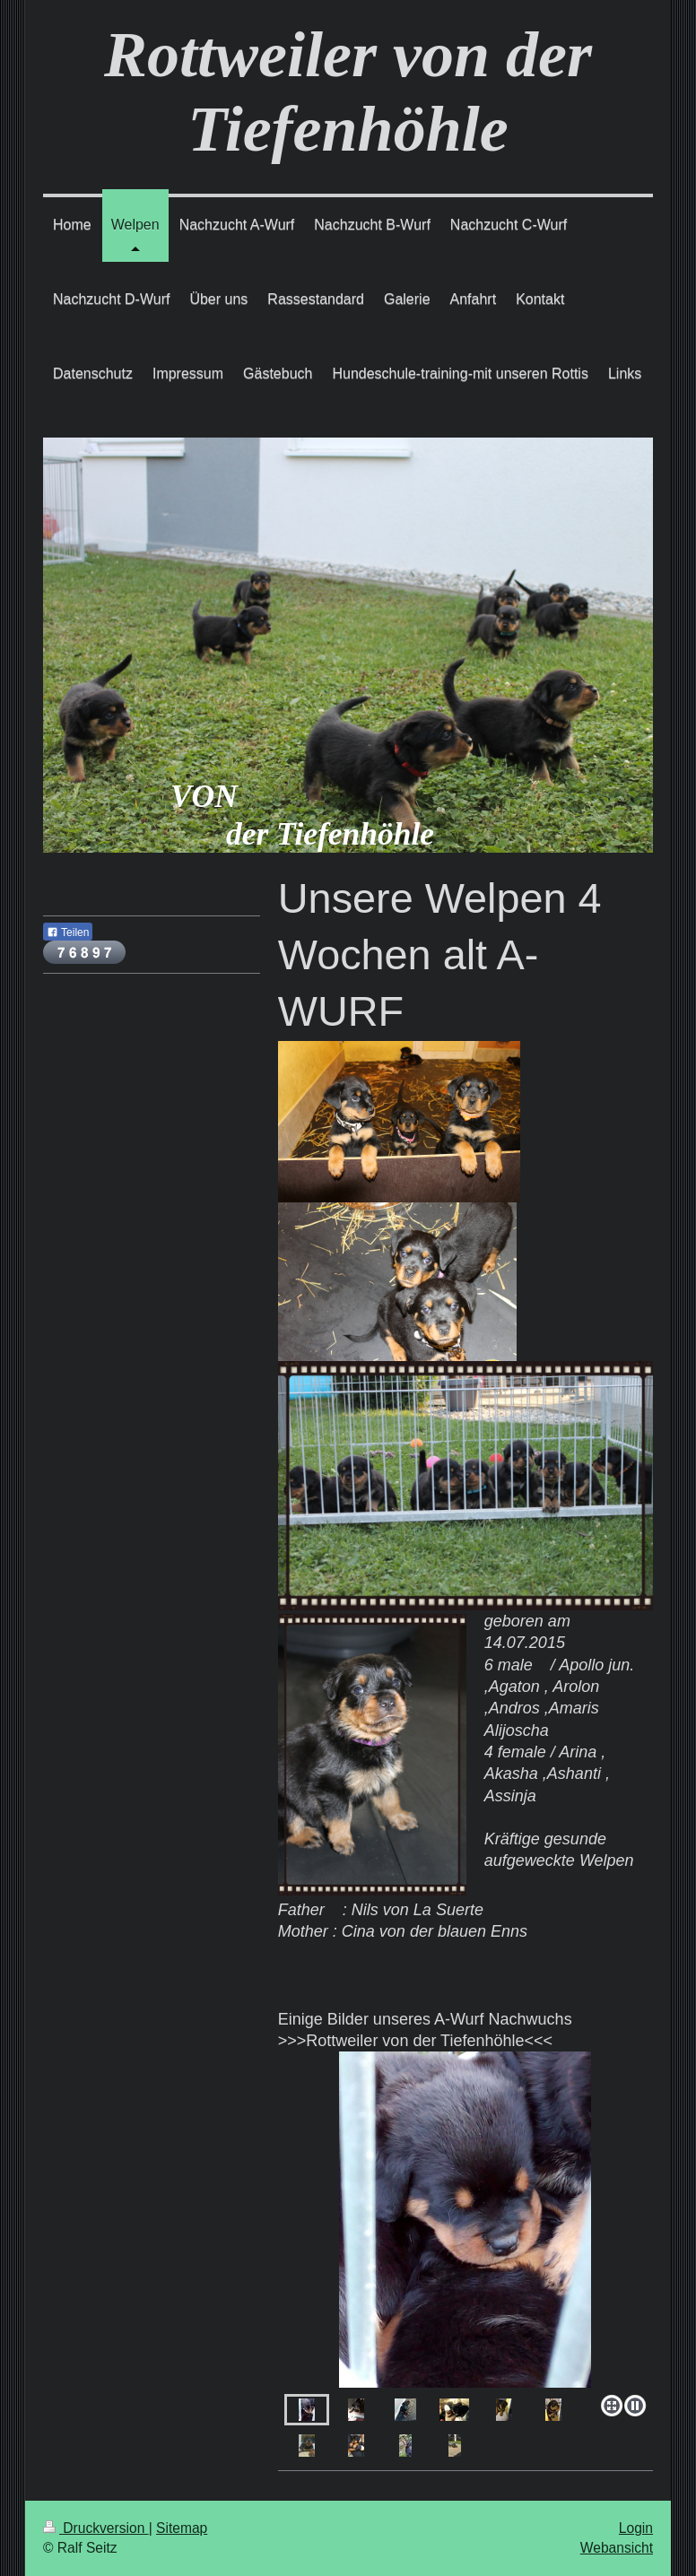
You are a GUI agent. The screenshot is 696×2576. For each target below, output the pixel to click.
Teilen (68, 932)
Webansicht (616, 2547)
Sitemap (181, 2528)
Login (636, 2528)
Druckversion (96, 2528)
